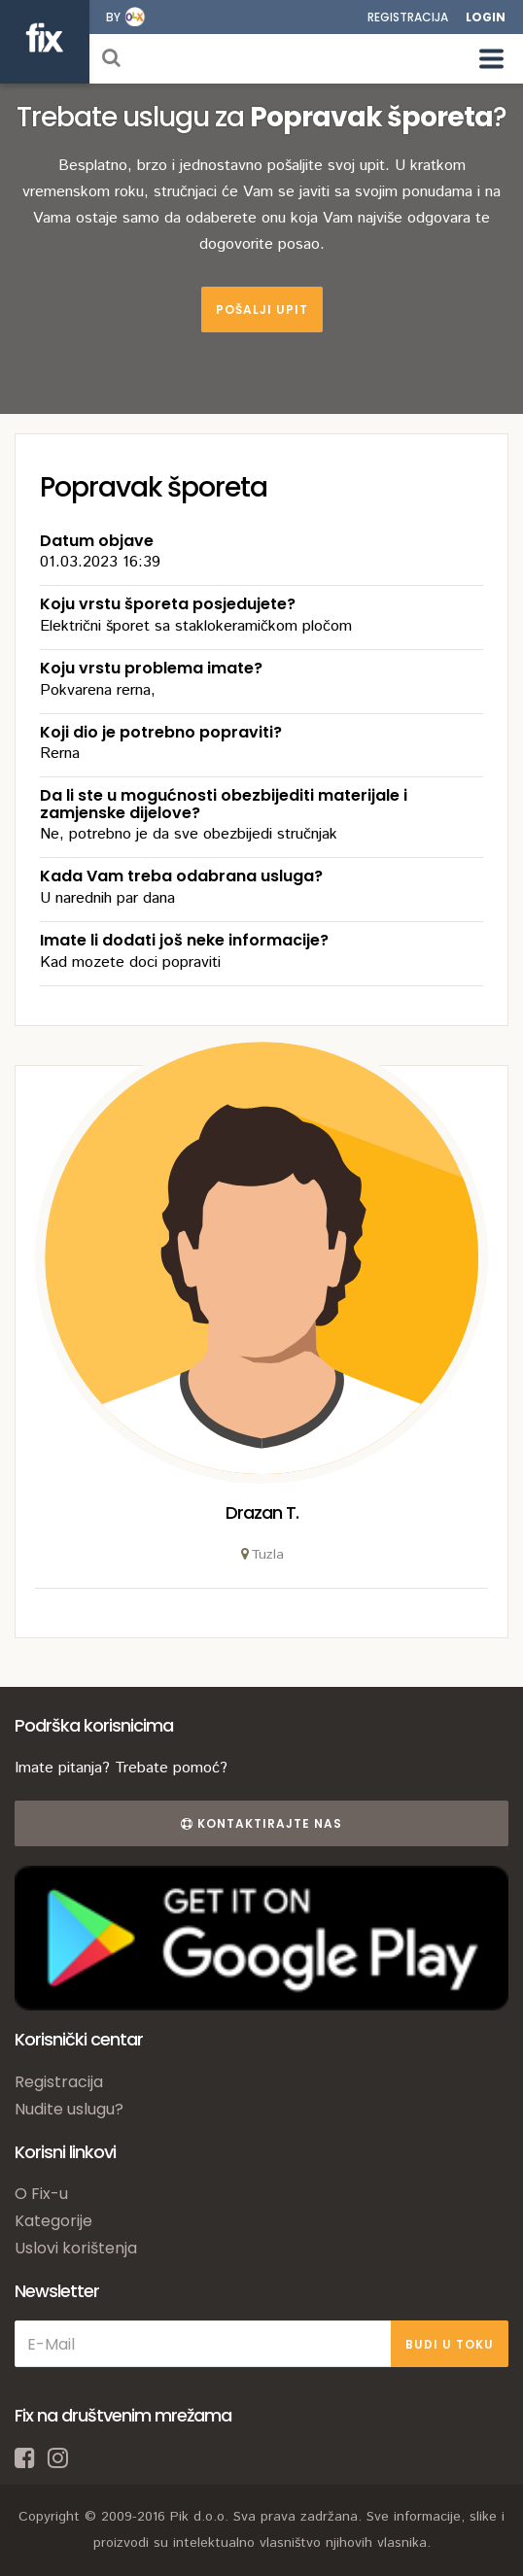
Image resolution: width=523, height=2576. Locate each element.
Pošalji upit (262, 309)
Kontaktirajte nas (261, 1823)
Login (486, 17)
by (113, 17)
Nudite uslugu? (69, 2109)
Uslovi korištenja (76, 2248)
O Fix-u (41, 2193)
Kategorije (53, 2221)
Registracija (407, 17)
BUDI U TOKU (449, 2344)
